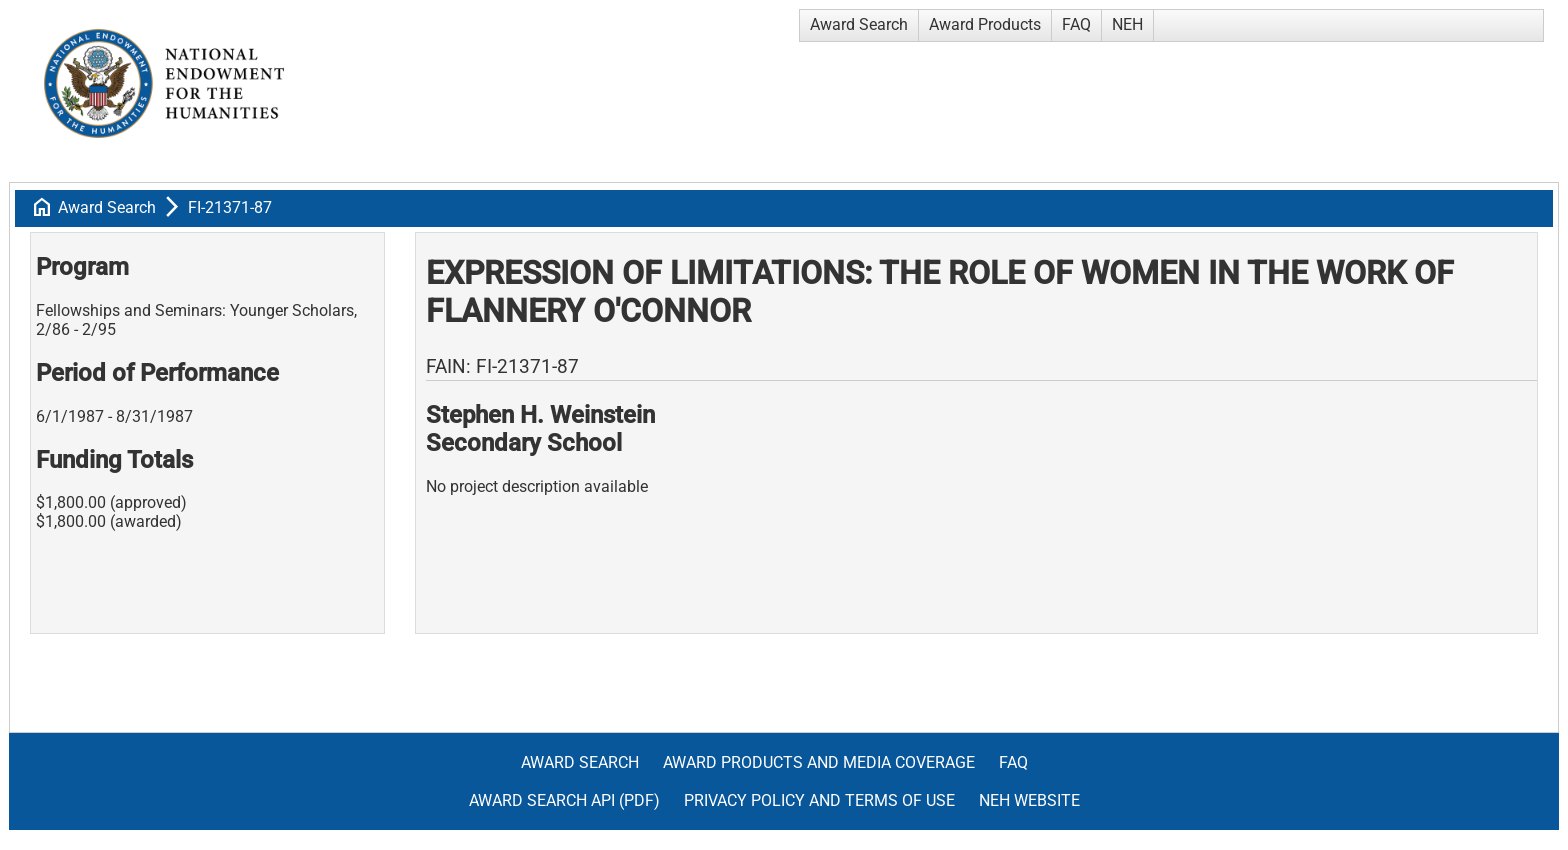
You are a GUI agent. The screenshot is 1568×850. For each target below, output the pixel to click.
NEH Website (1029, 800)
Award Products (985, 24)
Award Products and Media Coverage (819, 762)
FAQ (1076, 24)
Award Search (859, 24)
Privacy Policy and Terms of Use (819, 800)
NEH (1127, 24)
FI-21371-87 (230, 207)
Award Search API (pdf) (564, 800)
